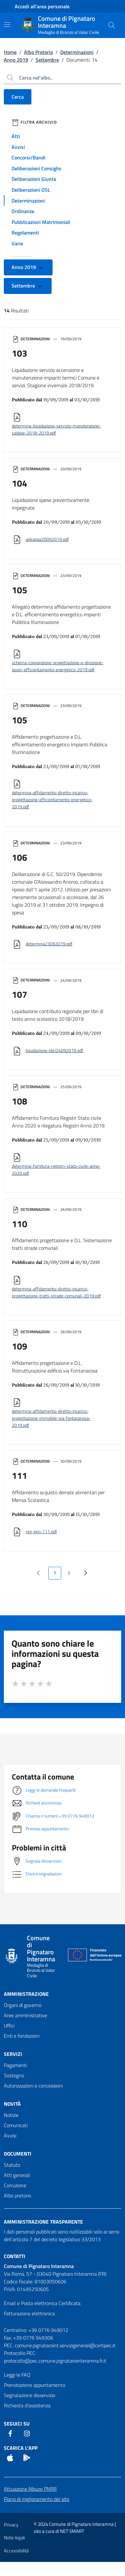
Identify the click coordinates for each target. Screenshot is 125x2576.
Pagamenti (15, 2065)
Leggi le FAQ (17, 2375)
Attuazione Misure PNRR (30, 2489)
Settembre (47, 60)
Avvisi (18, 147)
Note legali (14, 2537)
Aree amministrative (25, 2015)
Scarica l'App (21, 2448)
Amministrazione (26, 1994)
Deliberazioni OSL (31, 190)
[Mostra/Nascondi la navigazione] (7, 24)
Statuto (12, 2165)
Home (10, 52)
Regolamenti (25, 232)
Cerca (18, 97)
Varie (17, 243)
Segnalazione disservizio (29, 2395)
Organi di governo (22, 2005)
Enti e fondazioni (21, 2036)
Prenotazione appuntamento (34, 2385)
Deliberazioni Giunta (34, 179)
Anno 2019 (16, 60)
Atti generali (17, 2175)
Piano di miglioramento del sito (36, 2499)
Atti (16, 136)
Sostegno (14, 2075)
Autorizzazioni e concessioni (33, 2085)
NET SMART (72, 2531)
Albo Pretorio (38, 52)
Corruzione (15, 2185)
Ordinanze (23, 211)
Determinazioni (77, 52)
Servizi (13, 2054)
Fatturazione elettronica (29, 2313)
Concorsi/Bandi (29, 157)
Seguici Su (16, 2423)
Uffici (9, 2025)
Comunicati (16, 2125)
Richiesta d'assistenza (27, 2405)
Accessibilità (16, 2550)
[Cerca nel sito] (111, 25)
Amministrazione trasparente (43, 2222)
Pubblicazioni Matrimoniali (41, 222)
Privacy (11, 2524)
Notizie (11, 2115)
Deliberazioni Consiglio (36, 168)
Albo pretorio (17, 2195)
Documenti (17, 2153)
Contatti (14, 2256)
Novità (12, 2104)
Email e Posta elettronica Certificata (42, 2303)
